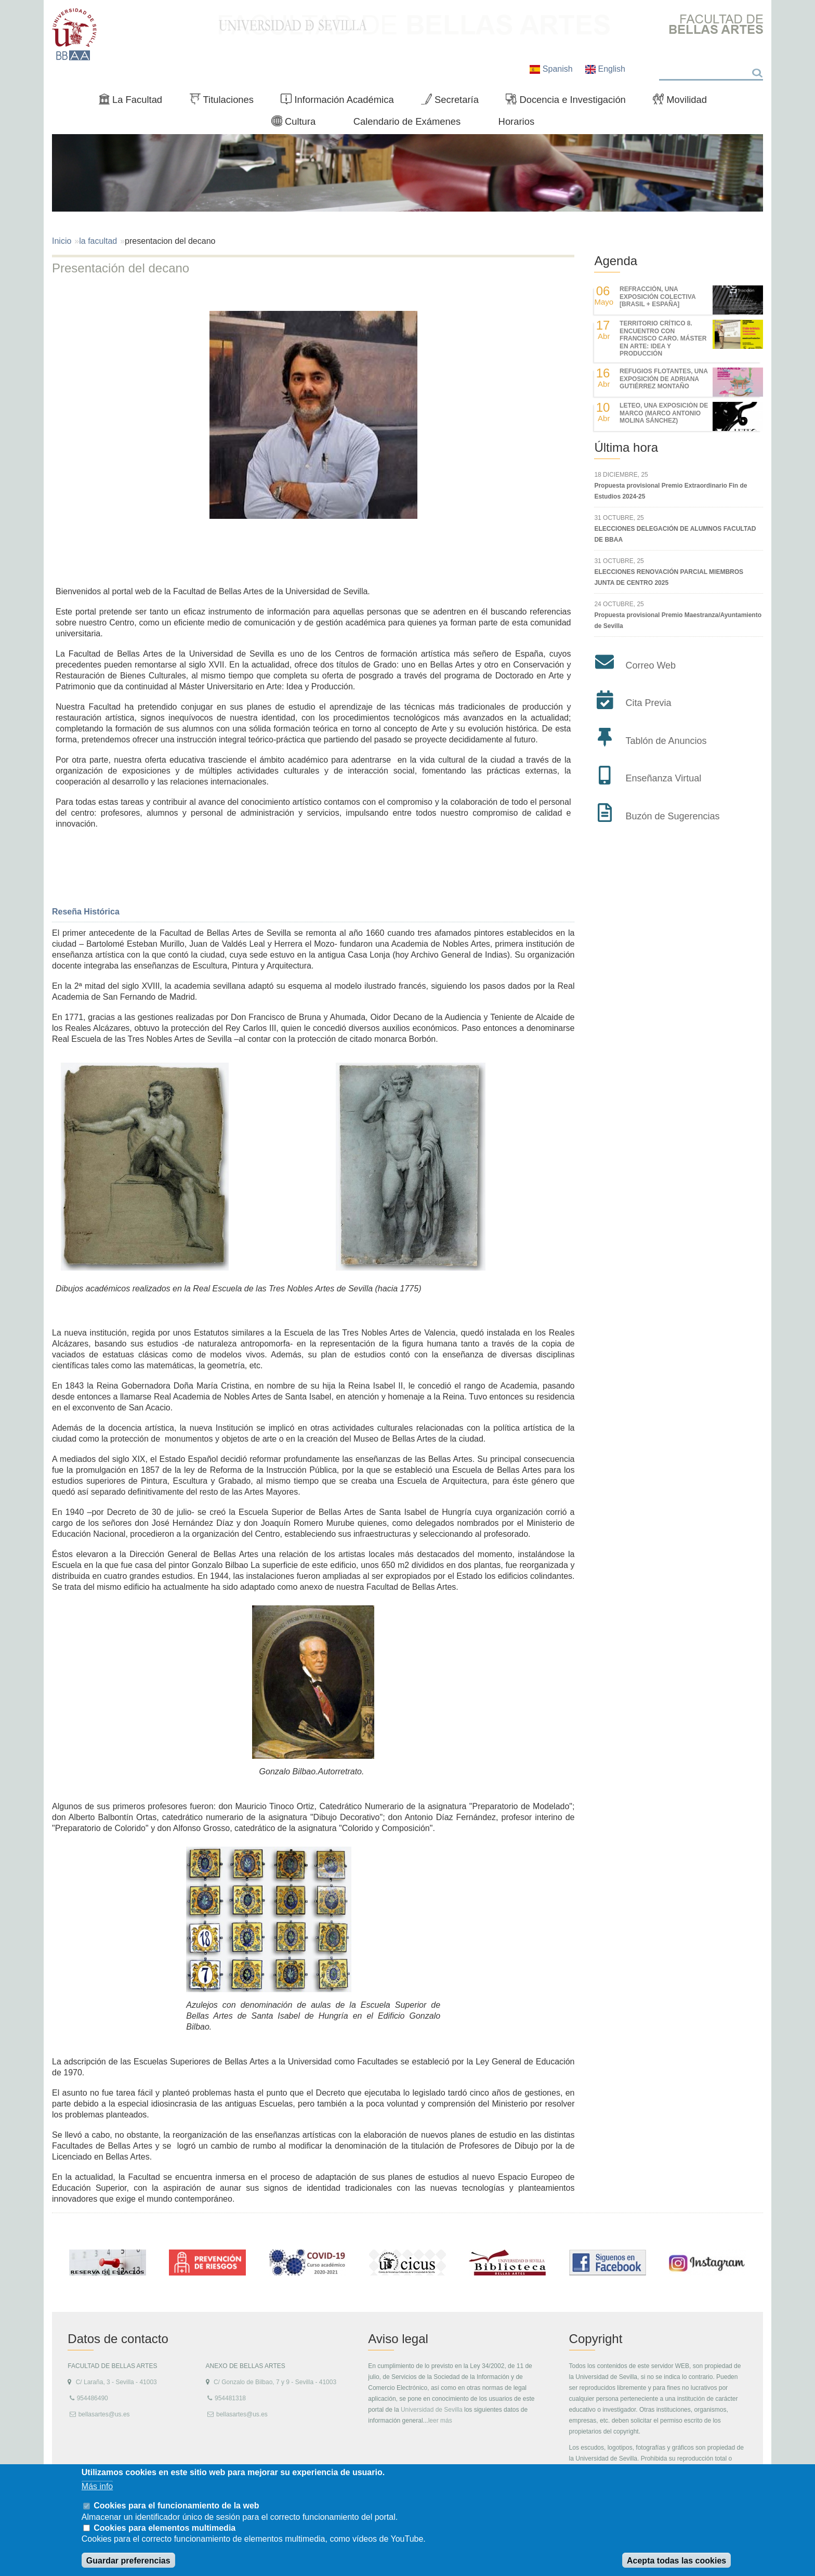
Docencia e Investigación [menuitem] (570, 102)
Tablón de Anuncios (665, 741)
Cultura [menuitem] (298, 124)
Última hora (626, 447)
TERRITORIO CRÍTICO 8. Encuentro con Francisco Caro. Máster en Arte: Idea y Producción (663, 338)
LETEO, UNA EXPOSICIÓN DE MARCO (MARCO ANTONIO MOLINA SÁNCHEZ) (664, 413)
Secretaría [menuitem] (454, 102)
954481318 (230, 2398)
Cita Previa (648, 703)
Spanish (552, 68)
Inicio (61, 241)
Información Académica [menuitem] (341, 102)
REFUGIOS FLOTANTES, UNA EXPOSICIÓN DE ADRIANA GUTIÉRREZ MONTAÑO (663, 379)
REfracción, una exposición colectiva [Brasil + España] (657, 296)
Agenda (615, 261)
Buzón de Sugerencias (672, 816)
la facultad (98, 241)
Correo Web (650, 665)
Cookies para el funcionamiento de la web (176, 2505)
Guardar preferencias (128, 2560)
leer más (440, 2420)
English (605, 68)
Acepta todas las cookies (676, 2560)
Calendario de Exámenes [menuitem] (407, 121)
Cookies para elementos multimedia (164, 2527)
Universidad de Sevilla (432, 2409)
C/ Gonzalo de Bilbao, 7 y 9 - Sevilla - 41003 (275, 2382)
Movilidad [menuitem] (684, 102)
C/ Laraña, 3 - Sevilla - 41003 (116, 2382)
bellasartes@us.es (104, 2414)
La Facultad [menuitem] (135, 102)
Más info (97, 2486)
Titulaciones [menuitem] (226, 102)
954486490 (92, 2398)
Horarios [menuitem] (516, 121)
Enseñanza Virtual (663, 778)
